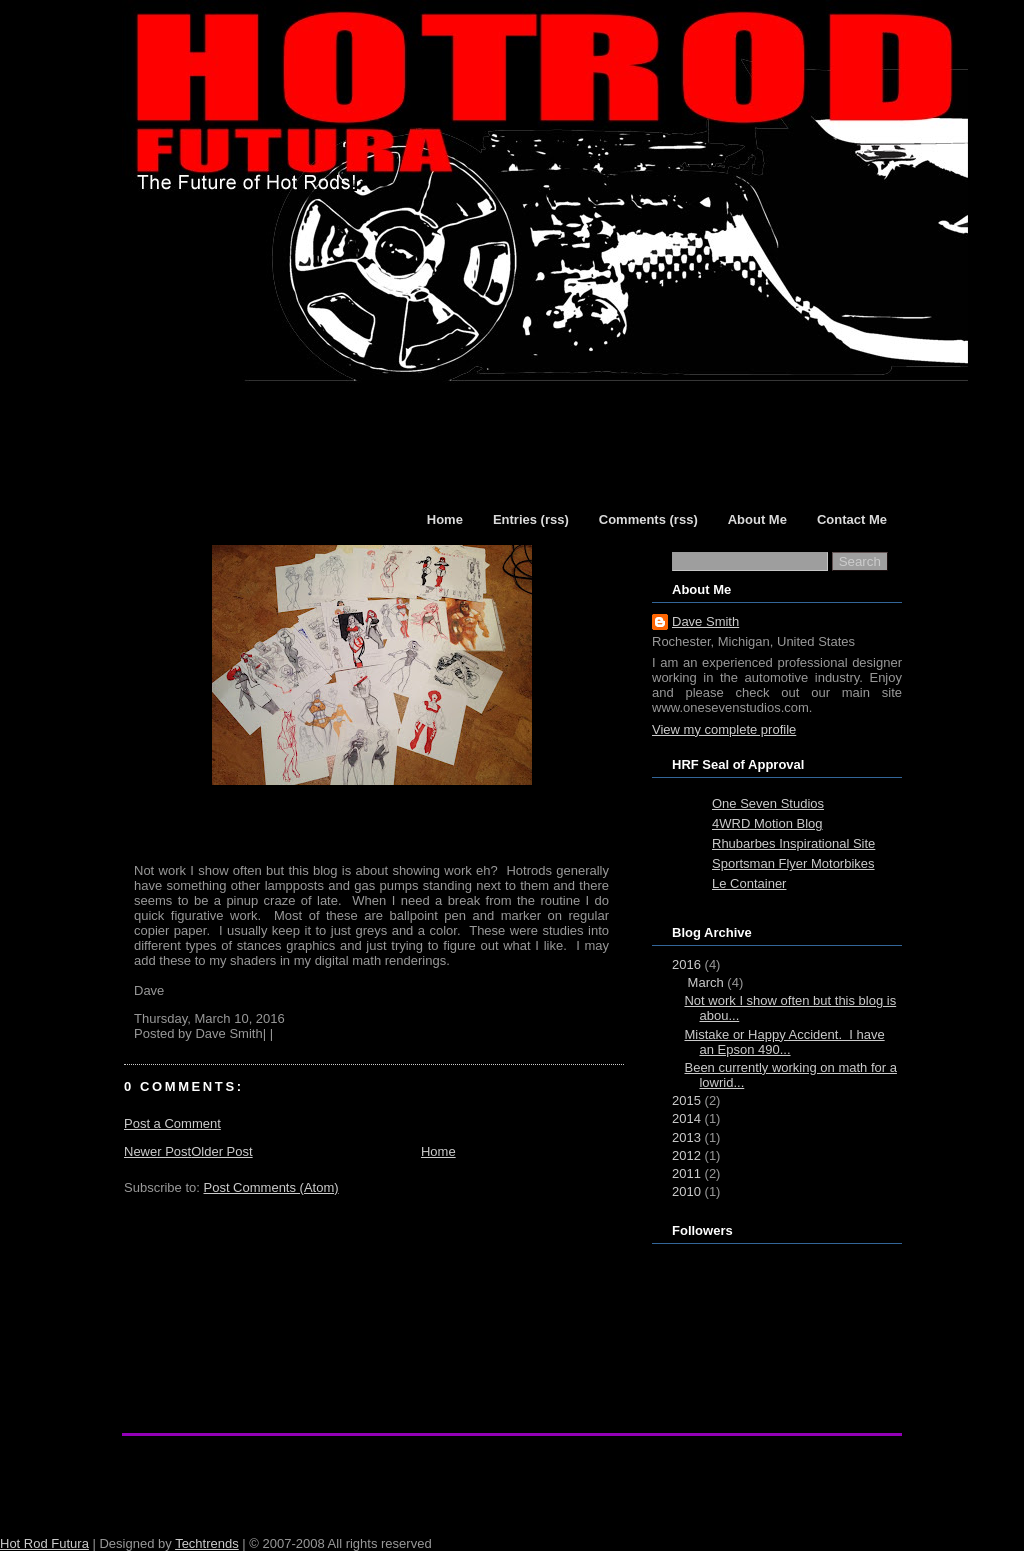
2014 (686, 1118)
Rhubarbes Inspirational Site (793, 843)
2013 (686, 1137)
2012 (686, 1155)
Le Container (749, 883)
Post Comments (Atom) (271, 1187)
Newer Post (157, 1151)
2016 (686, 964)
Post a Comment (172, 1123)
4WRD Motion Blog (767, 823)
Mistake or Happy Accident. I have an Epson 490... (784, 1042)
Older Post (221, 1151)
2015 (686, 1100)
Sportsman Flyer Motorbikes (793, 863)
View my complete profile (724, 729)
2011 (686, 1173)
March (706, 982)
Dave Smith (705, 621)
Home (438, 1151)
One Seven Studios (768, 803)
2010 (686, 1191)
